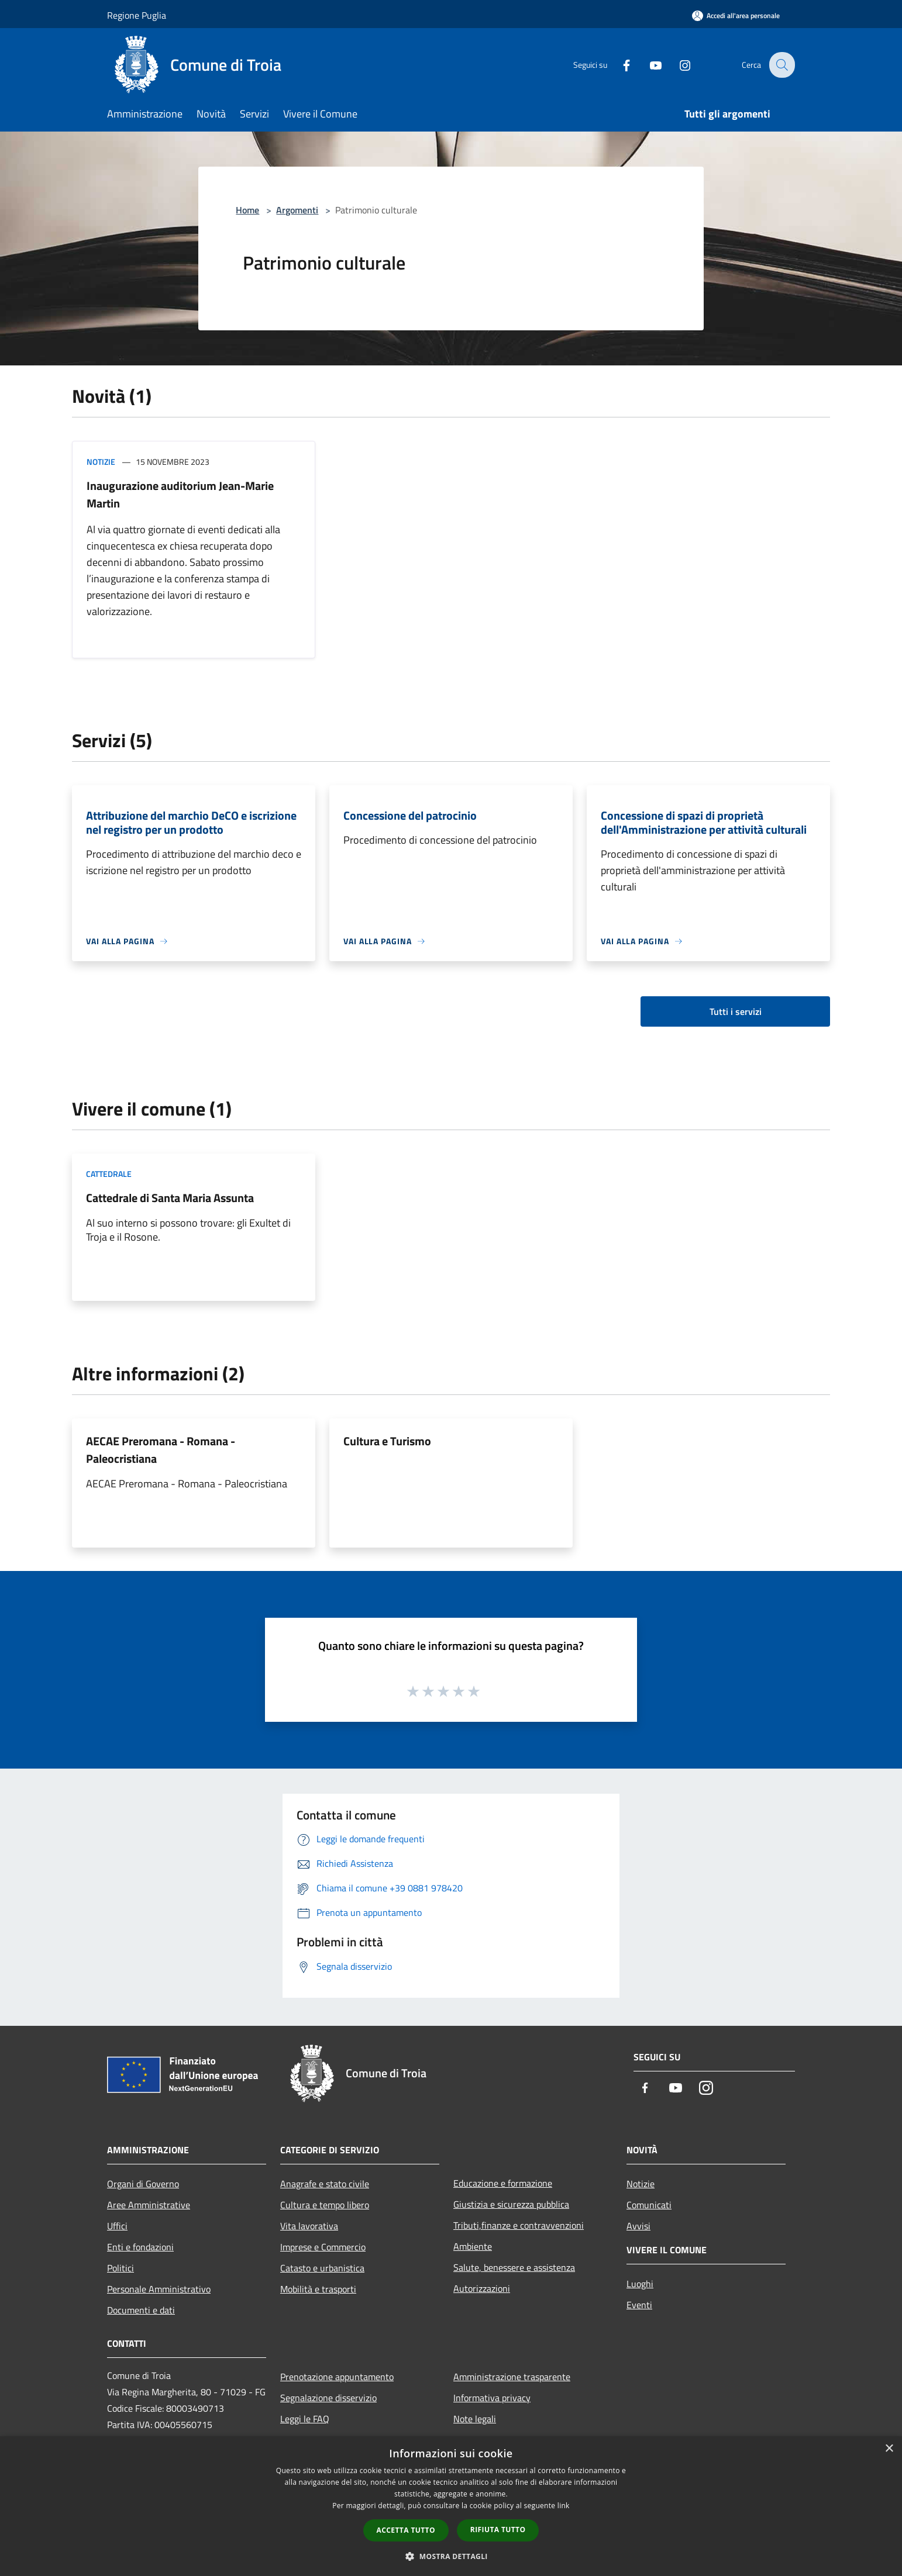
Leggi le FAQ (304, 2419)
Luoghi (639, 2284)
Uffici (117, 2226)
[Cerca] (781, 65)
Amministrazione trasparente (511, 2377)
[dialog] (451, 2506)
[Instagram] (676, 64)
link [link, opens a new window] (563, 2506)
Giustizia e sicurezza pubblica (511, 2204)
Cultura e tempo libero (324, 2205)
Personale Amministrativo (159, 2289)
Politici (120, 2268)
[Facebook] (618, 64)
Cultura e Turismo (387, 1441)
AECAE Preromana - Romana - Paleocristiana (160, 1449)
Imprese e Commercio (323, 2247)
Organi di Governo (143, 2184)
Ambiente (472, 2246)
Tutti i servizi (736, 1011)
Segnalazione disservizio (328, 2398)
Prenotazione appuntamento (337, 2377)
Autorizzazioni (481, 2288)
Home (247, 210)
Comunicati (649, 2205)
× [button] (888, 2448)
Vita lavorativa (309, 2226)
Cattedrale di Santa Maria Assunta (170, 1198)
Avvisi (638, 2226)
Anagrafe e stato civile (324, 2184)
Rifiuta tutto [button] (498, 2529)
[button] (451, 2556)
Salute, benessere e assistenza (514, 2267)
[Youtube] (647, 64)
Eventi (639, 2305)
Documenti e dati (141, 2310)
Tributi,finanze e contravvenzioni (518, 2225)
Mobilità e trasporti (318, 2289)
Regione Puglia (136, 15)
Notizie (101, 461)
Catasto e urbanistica (322, 2268)
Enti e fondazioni (140, 2247)
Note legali (474, 2419)
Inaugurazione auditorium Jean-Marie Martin (180, 494)
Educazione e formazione (502, 2183)
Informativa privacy (492, 2398)
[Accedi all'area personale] (736, 15)
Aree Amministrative (148, 2205)
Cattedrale (109, 1174)
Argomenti (297, 210)
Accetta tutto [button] (406, 2530)
